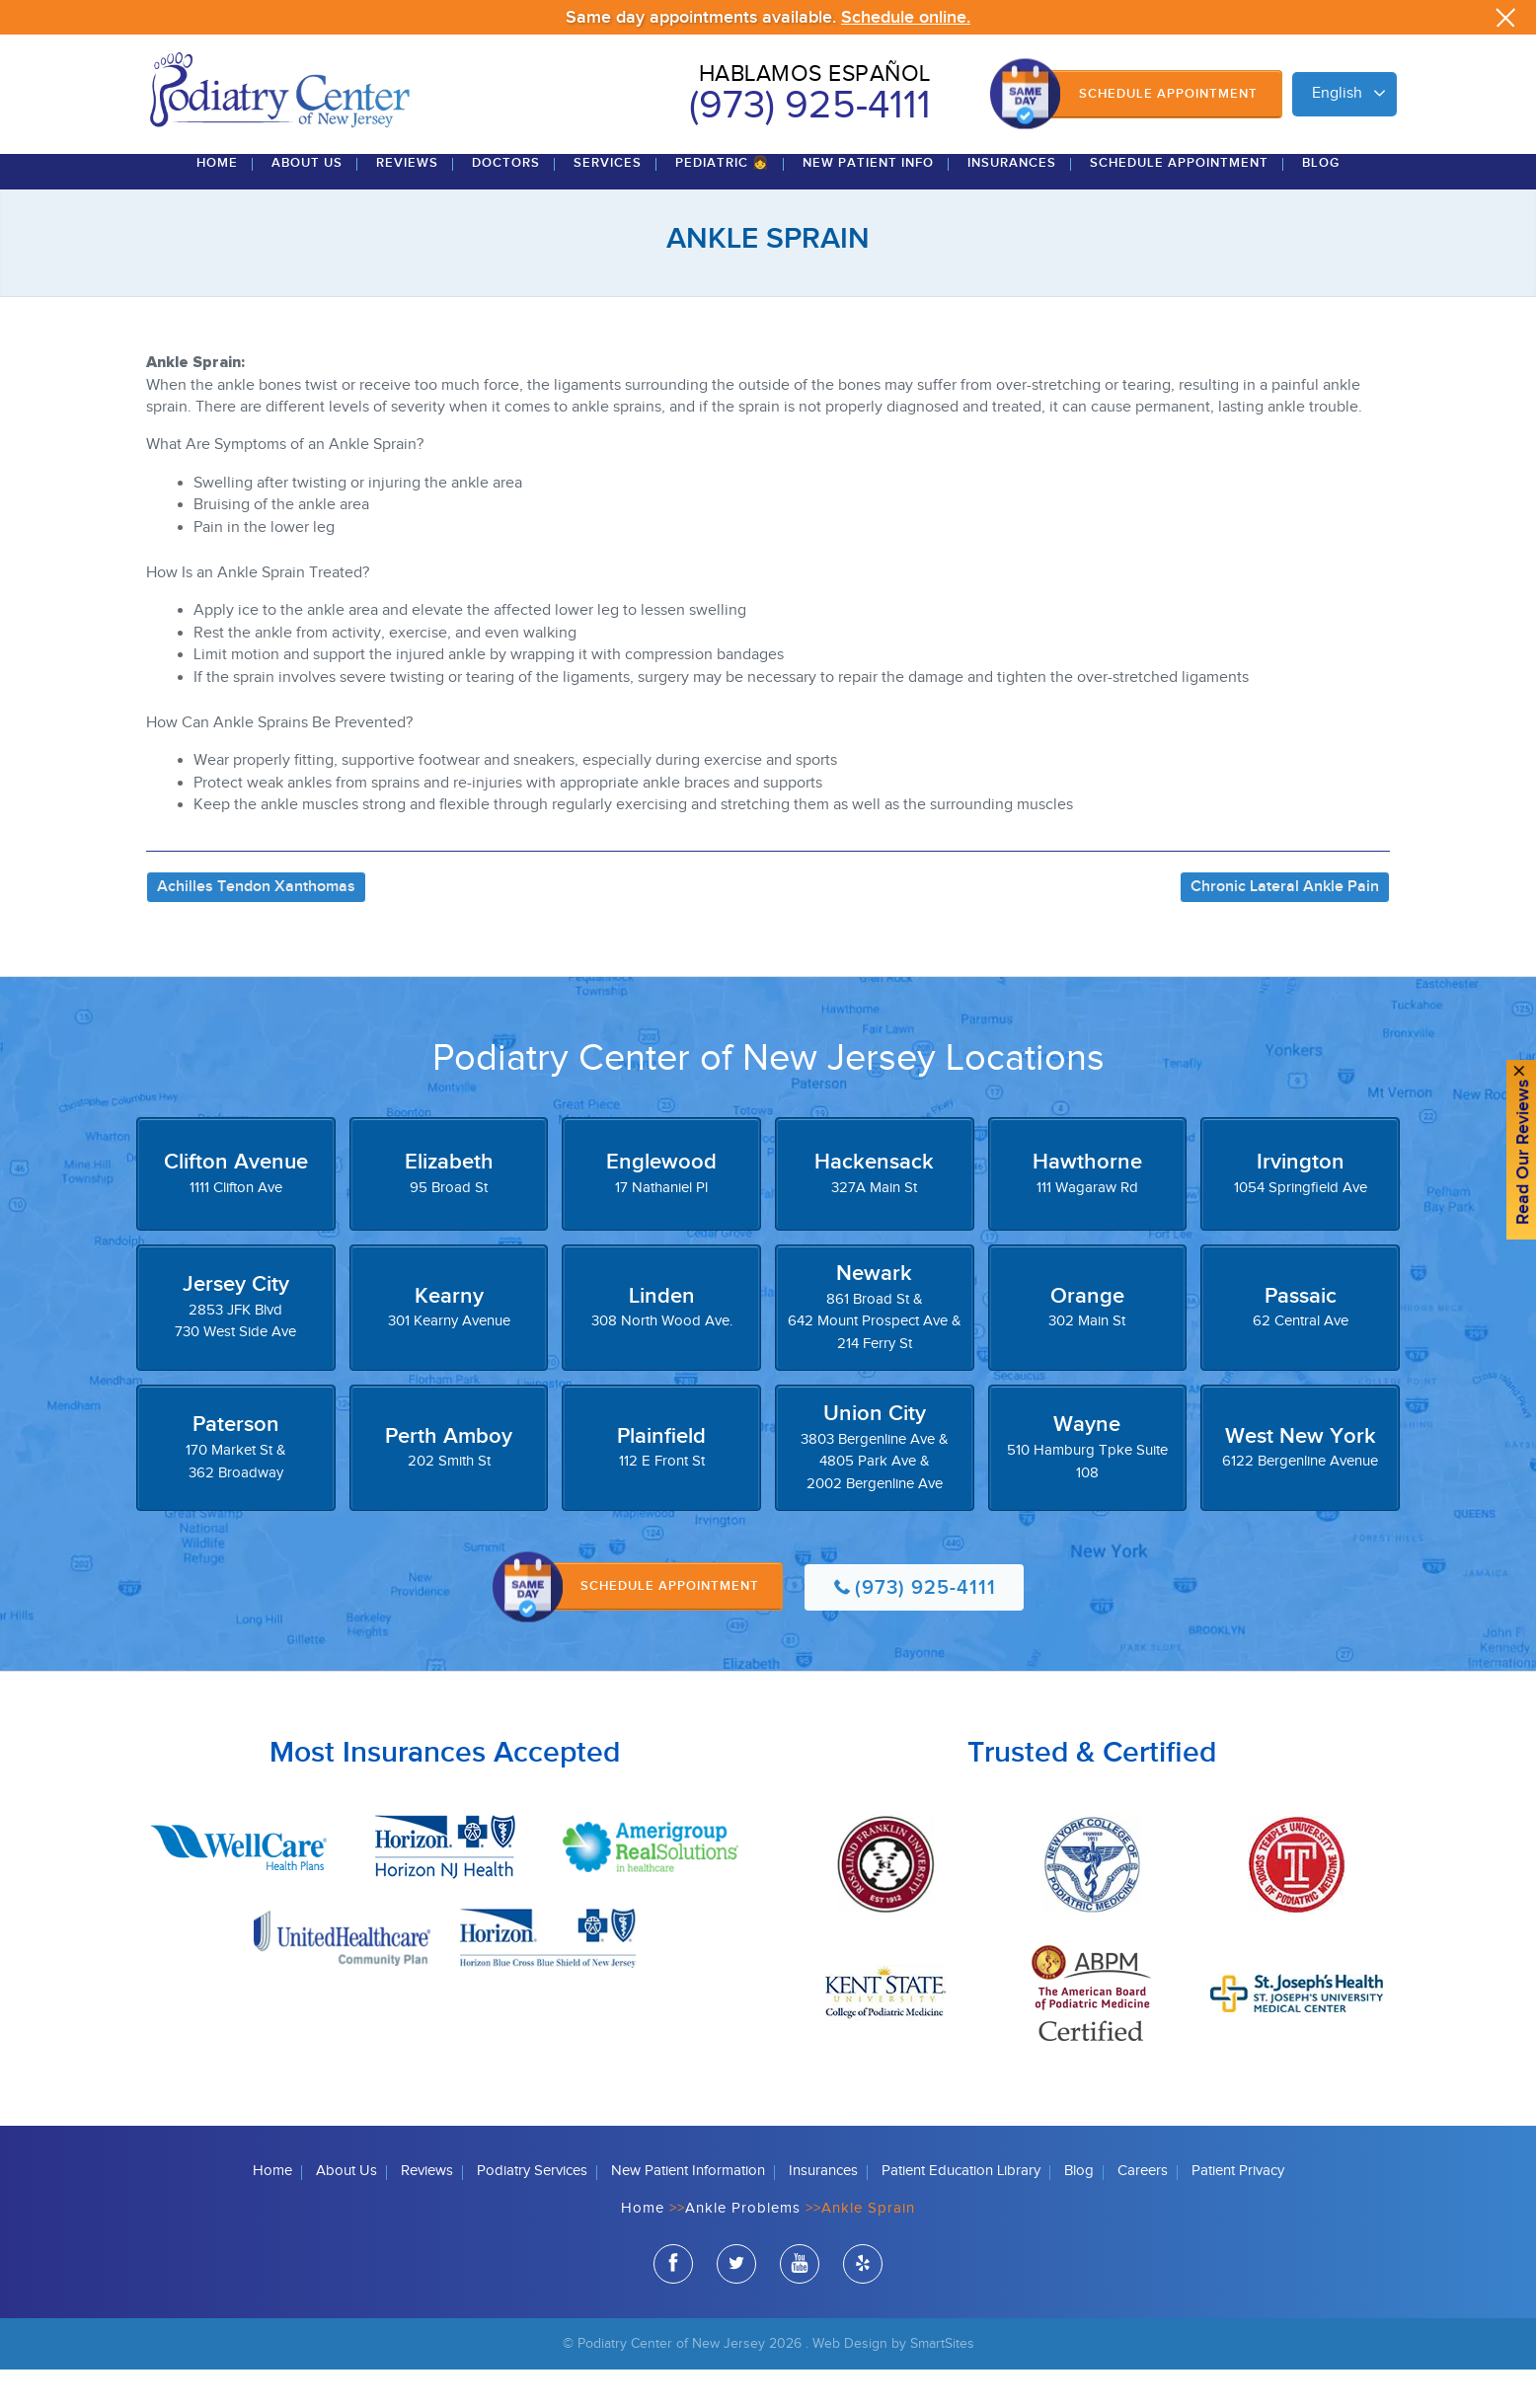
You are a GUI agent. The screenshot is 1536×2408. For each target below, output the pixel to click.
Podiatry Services (532, 2210)
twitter (736, 2306)
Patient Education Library (961, 2210)
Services (608, 202)
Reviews (407, 202)
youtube (799, 2306)
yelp (863, 2306)
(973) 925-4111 (810, 105)
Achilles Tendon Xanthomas (256, 925)
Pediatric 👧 (722, 202)
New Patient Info (868, 202)
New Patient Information (688, 2210)
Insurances (1011, 202)
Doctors (506, 202)
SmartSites (942, 2382)
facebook (673, 2306)
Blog (1321, 202)
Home (217, 202)
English (1337, 93)
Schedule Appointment (1168, 94)
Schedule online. (905, 17)
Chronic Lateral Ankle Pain (1284, 925)
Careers (1142, 2210)
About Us (307, 202)
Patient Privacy (1237, 2210)
